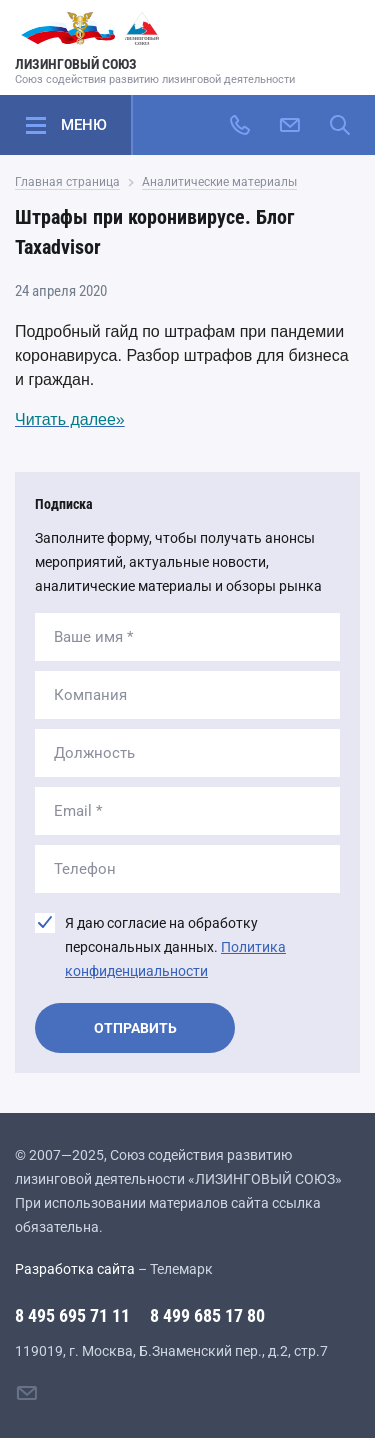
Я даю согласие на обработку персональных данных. (175, 947)
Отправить (135, 1028)
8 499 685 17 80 (207, 1315)
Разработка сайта (75, 1269)
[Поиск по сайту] (340, 125)
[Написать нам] (290, 125)
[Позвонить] (240, 125)
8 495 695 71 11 (72, 1315)
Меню (84, 125)
